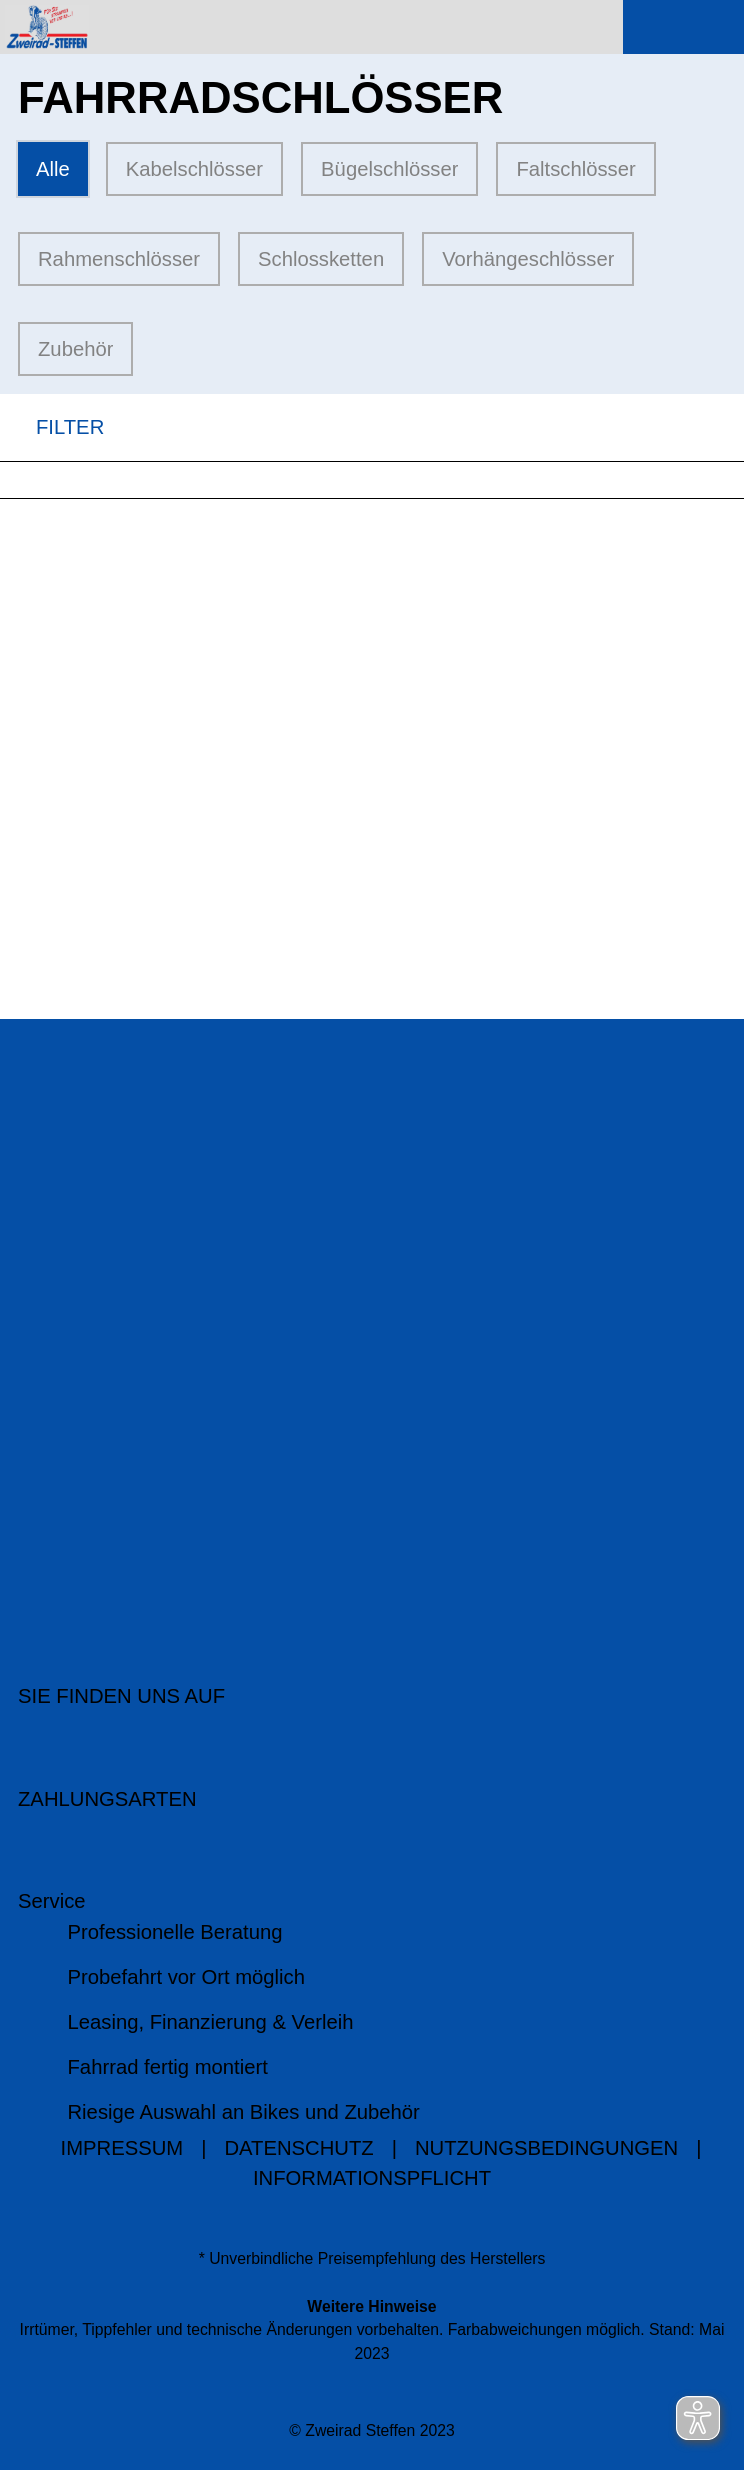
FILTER (52, 427)
